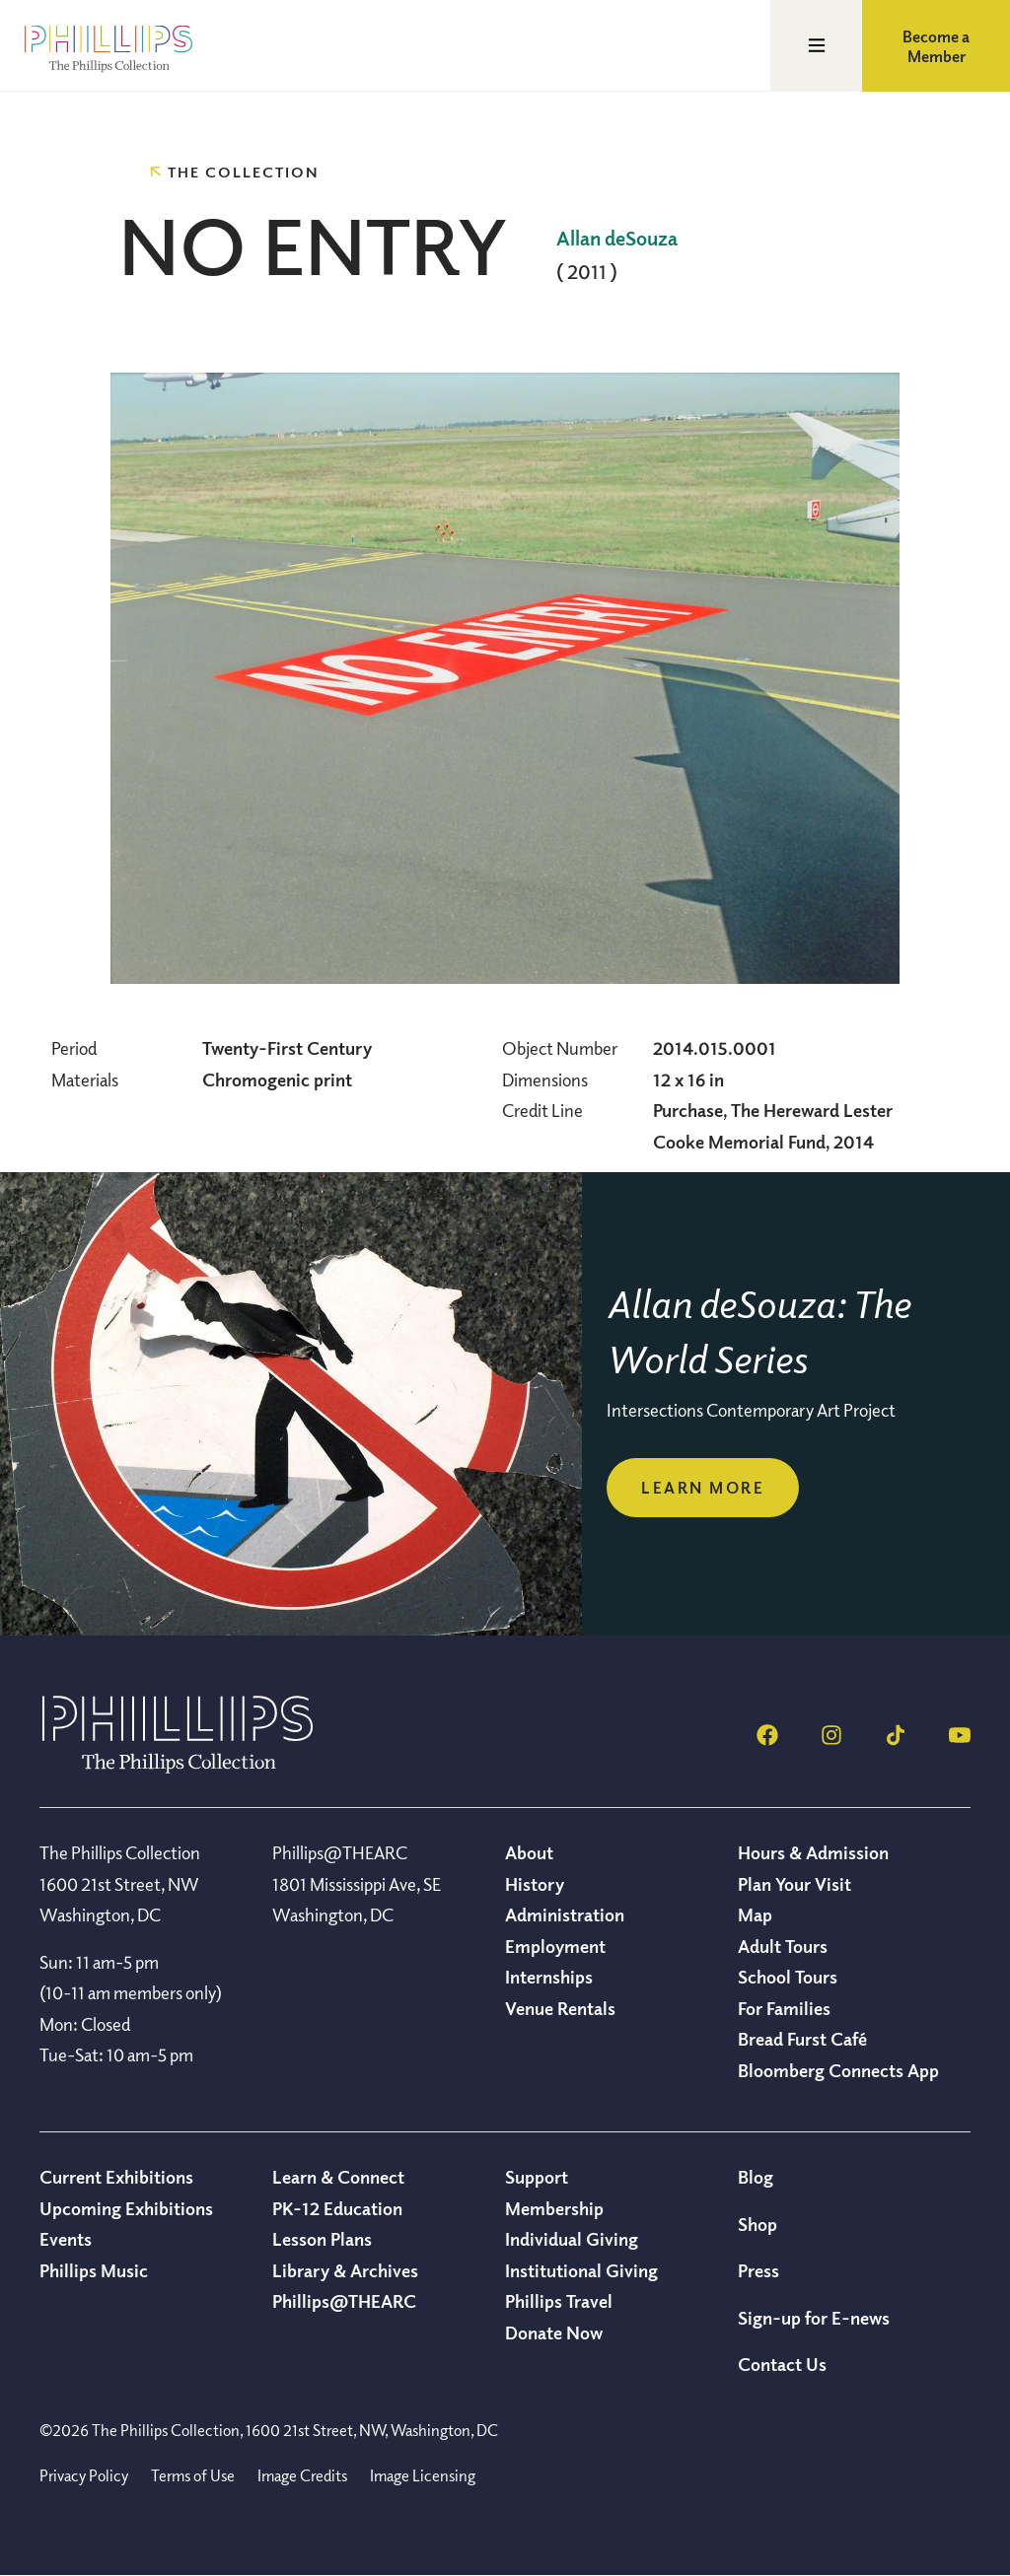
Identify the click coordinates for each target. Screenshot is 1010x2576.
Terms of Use (193, 2475)
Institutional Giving (581, 2270)
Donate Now (554, 2332)
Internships (549, 1976)
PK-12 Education (337, 2208)
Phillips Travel (559, 2301)
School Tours (787, 1976)
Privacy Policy (83, 2475)
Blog (755, 2177)
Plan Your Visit (794, 1884)
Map (755, 1914)
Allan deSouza (617, 238)
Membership (554, 2208)
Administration (564, 1914)
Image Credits (302, 2475)
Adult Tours (783, 1946)
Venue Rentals (560, 2008)
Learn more (702, 1487)
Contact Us (782, 2364)
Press (758, 2270)
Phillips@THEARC (344, 2301)
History (534, 1884)
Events (65, 2239)
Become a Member (936, 46)
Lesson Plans (322, 2239)
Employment (555, 1946)
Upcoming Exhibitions (126, 2208)
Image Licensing (422, 2475)
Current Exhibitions (116, 2177)
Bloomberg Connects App (838, 2070)
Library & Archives (345, 2270)
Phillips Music (93, 2270)
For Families (784, 2008)
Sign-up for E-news (814, 2318)
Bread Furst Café (802, 2039)
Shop (757, 2224)
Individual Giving (571, 2239)
